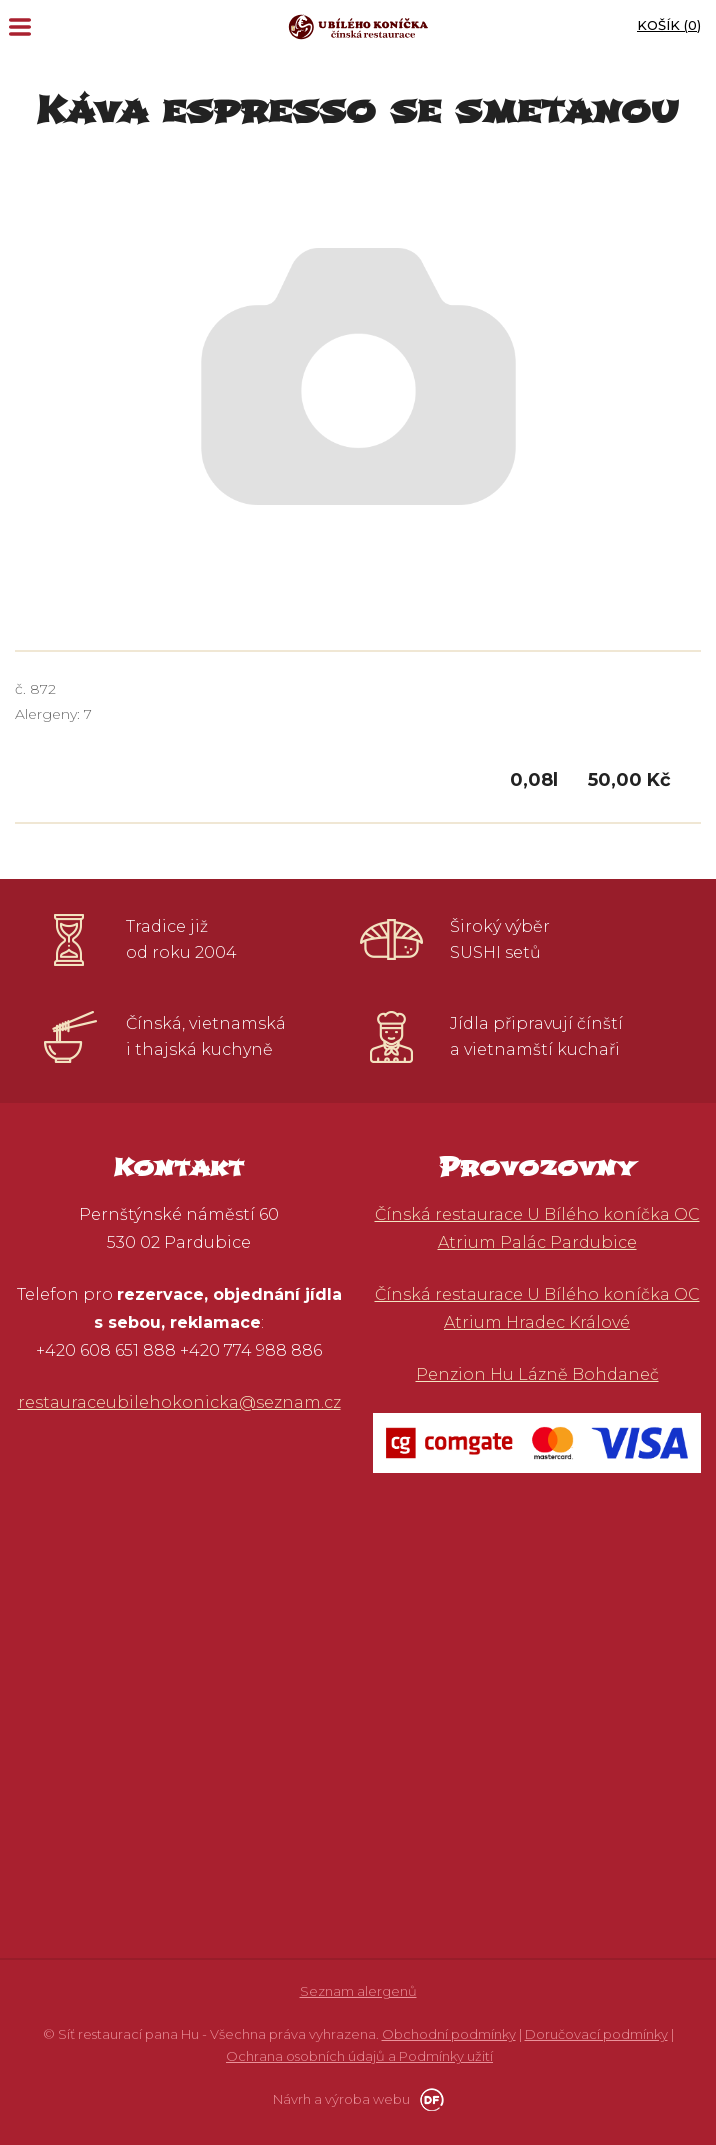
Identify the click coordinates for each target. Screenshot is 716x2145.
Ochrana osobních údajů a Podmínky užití (359, 2056)
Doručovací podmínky (596, 2034)
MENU (20, 27)
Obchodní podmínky (449, 2034)
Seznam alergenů (358, 1991)
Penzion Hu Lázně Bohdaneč (537, 1374)
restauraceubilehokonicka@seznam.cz (179, 1402)
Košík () (669, 25)
